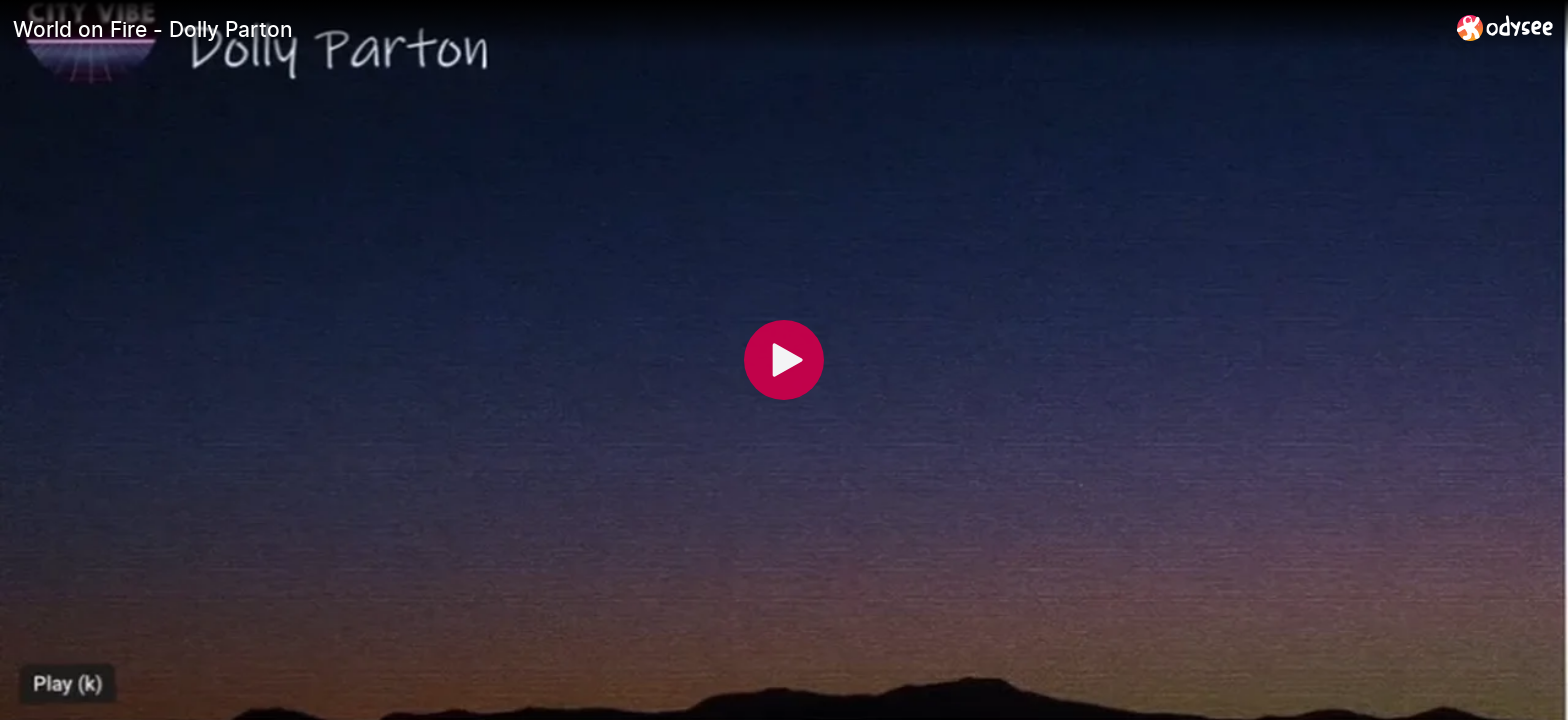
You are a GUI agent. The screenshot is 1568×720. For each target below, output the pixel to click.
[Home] (1505, 27)
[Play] (784, 360)
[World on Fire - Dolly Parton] (727, 29)
